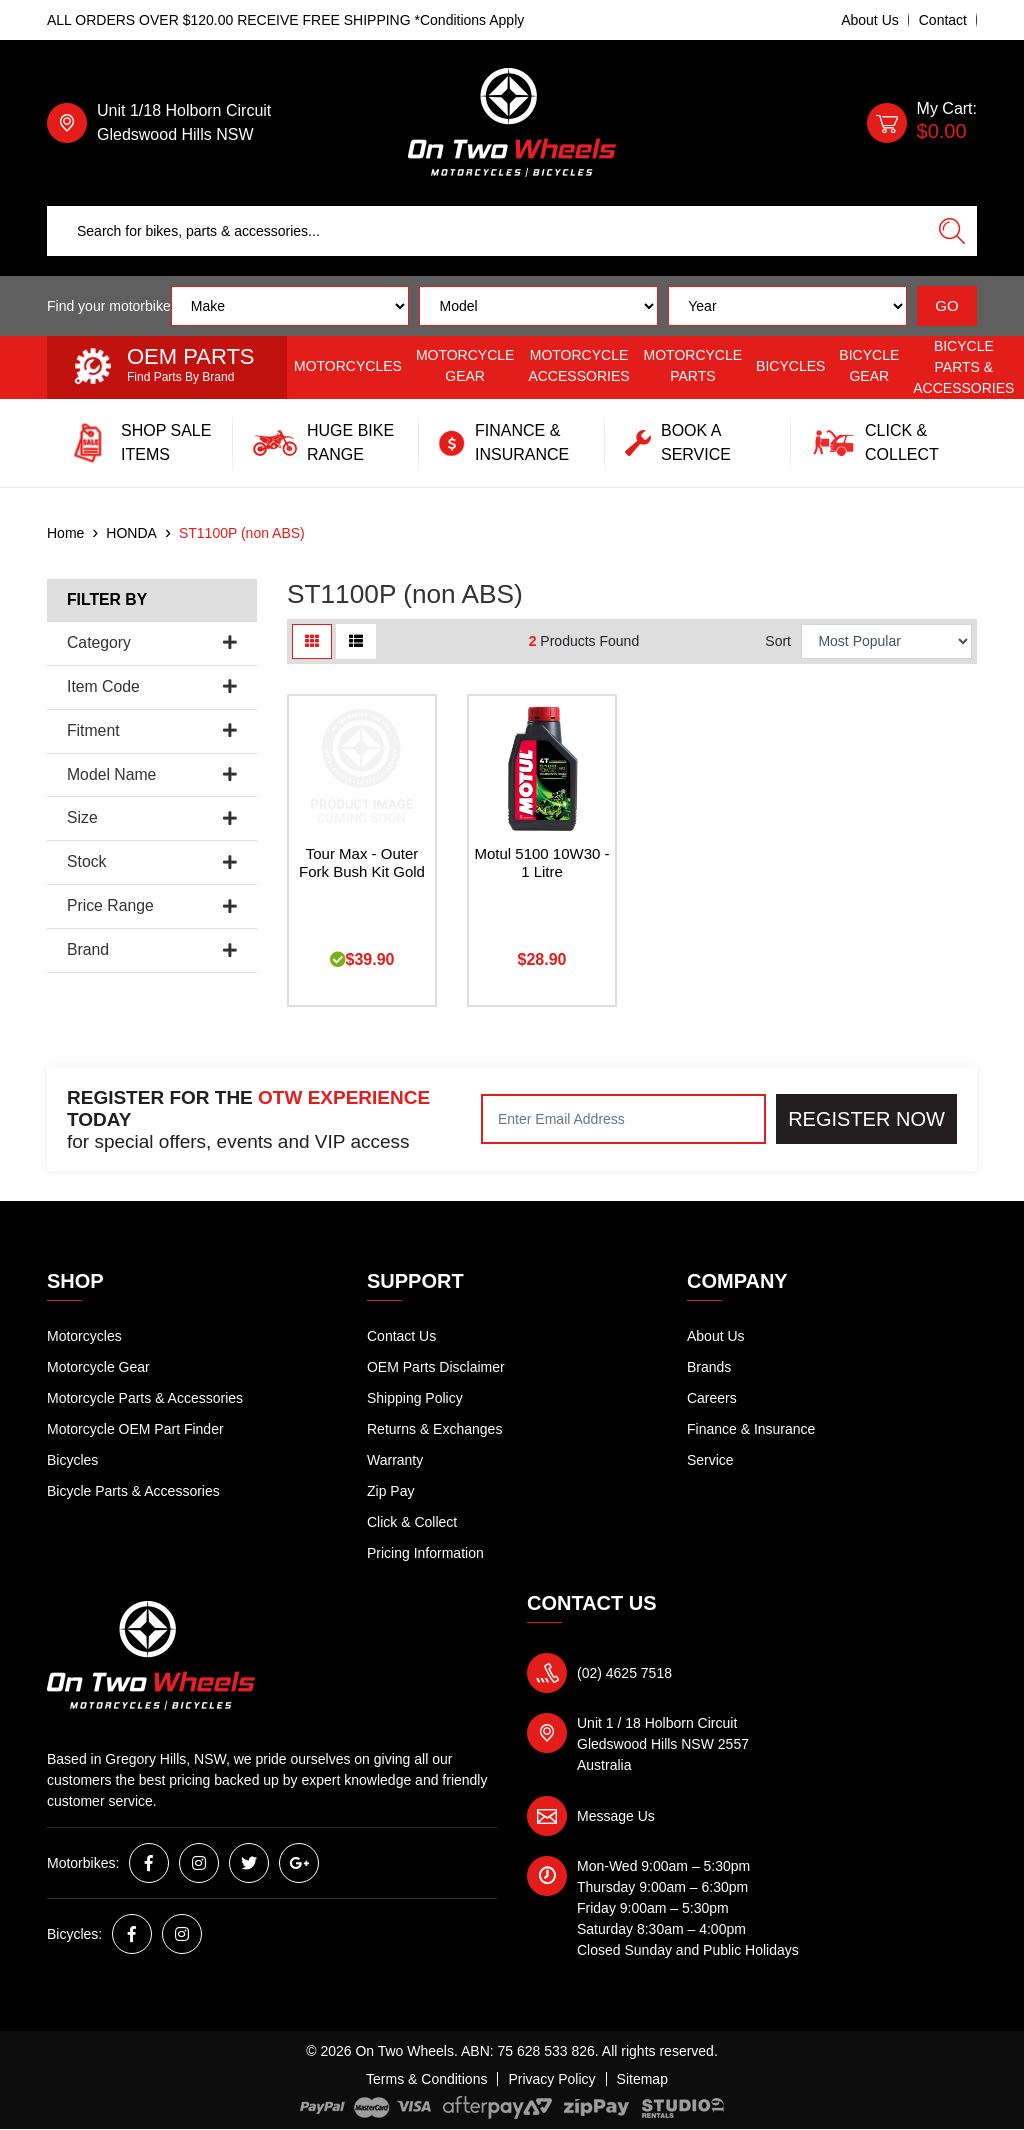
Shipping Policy (415, 1398)
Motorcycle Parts (693, 365)
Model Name (152, 774)
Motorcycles (348, 366)
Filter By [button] (107, 599)
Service (710, 1460)
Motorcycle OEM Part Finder (135, 1429)
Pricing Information (425, 1553)
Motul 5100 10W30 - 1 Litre (541, 863)
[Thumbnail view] (312, 641)
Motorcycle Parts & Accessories (145, 1398)
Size (152, 817)
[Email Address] (623, 1119)
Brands (709, 1367)
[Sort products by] (886, 641)
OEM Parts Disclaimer (436, 1367)
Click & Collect (412, 1522)
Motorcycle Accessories (578, 365)
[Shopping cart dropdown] (922, 123)
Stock (152, 861)
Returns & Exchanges (434, 1429)
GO (946, 305)
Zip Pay (390, 1491)
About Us (870, 20)
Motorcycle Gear (465, 365)
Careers (712, 1398)
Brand (152, 949)
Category (152, 642)
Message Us (616, 1816)
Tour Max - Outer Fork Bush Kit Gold (362, 863)
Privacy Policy (551, 2079)
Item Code (152, 686)
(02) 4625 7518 (624, 1673)
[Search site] (952, 231)
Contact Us (401, 1336)
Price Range (152, 905)
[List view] (356, 641)
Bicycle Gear (869, 365)
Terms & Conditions (426, 2079)
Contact (943, 20)
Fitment (152, 730)
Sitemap (642, 2079)
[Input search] (487, 231)
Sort (778, 641)
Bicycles (790, 366)
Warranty (395, 1460)
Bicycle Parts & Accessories (963, 367)
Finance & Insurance (751, 1429)
